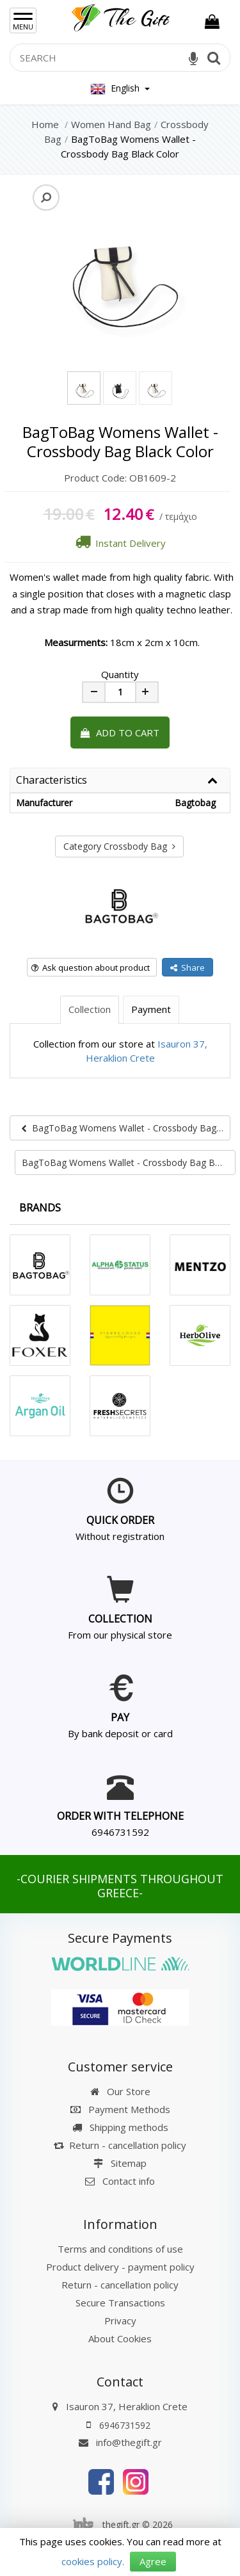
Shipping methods (120, 2127)
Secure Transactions (120, 2302)
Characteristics (51, 780)
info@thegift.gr (120, 2442)
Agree (153, 2561)
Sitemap (120, 2163)
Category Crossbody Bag (119, 846)
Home (45, 124)
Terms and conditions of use (120, 2248)
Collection (89, 1009)
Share (187, 967)
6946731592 (120, 1832)
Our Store (120, 2091)
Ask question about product (90, 967)
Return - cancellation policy (120, 2145)
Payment (151, 1009)
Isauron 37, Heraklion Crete (127, 2406)
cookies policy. (92, 2561)
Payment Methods (120, 2109)
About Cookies (120, 2338)
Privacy (120, 2320)
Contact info (128, 2181)
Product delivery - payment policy (120, 2266)
